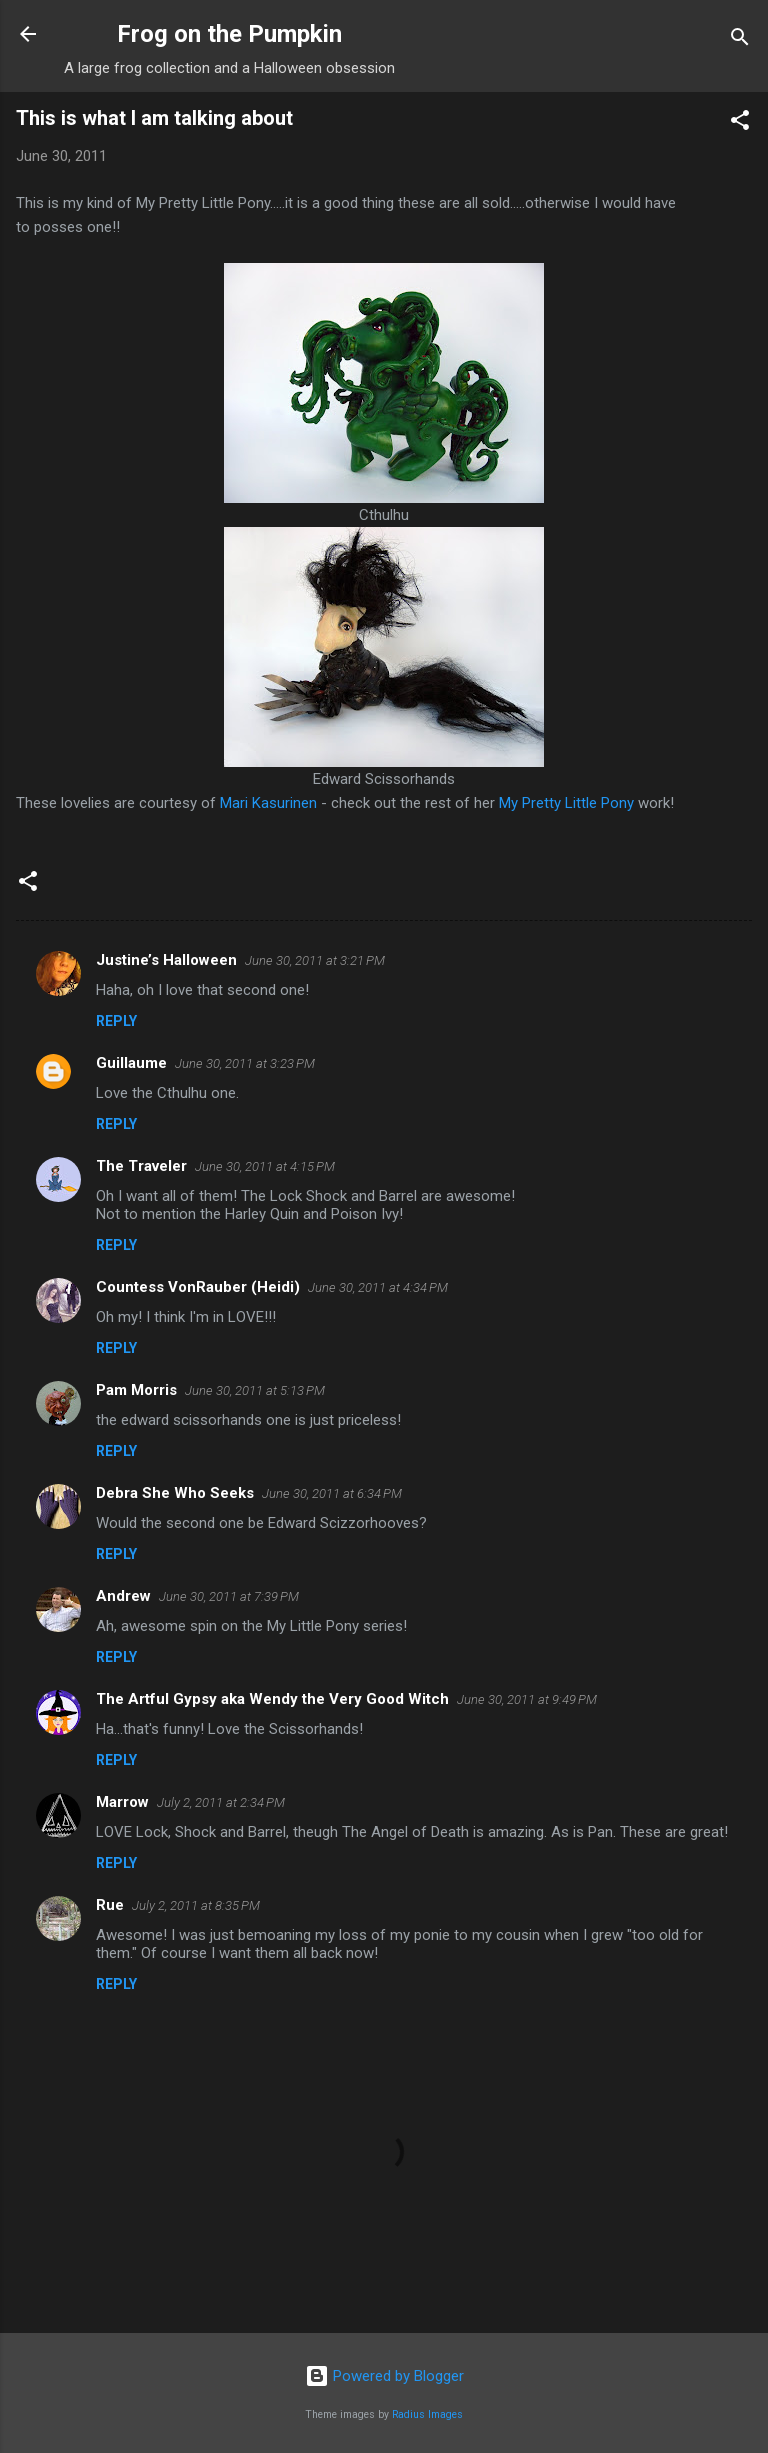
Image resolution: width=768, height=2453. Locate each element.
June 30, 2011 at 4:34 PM (378, 1287)
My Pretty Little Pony (566, 803)
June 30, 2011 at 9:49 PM (527, 1699)
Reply (116, 1021)
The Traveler (141, 1166)
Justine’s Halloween (166, 960)
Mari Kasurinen (268, 803)
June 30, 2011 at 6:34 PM (332, 1493)
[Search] (740, 40)
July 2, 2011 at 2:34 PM (221, 1802)
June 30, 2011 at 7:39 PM (229, 1596)
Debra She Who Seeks (175, 1493)
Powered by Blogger (384, 2376)
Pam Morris (136, 1390)
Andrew (123, 1596)
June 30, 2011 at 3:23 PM (245, 1063)
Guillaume (131, 1063)
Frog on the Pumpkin (229, 34)
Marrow (122, 1802)
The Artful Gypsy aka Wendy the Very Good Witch (272, 1699)
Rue (110, 1905)
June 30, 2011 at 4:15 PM (265, 1166)
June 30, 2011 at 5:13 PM (255, 1390)
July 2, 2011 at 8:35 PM (196, 1905)
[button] (740, 123)
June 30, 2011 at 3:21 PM (315, 960)
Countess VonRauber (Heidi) (198, 1287)
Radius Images (427, 2414)
